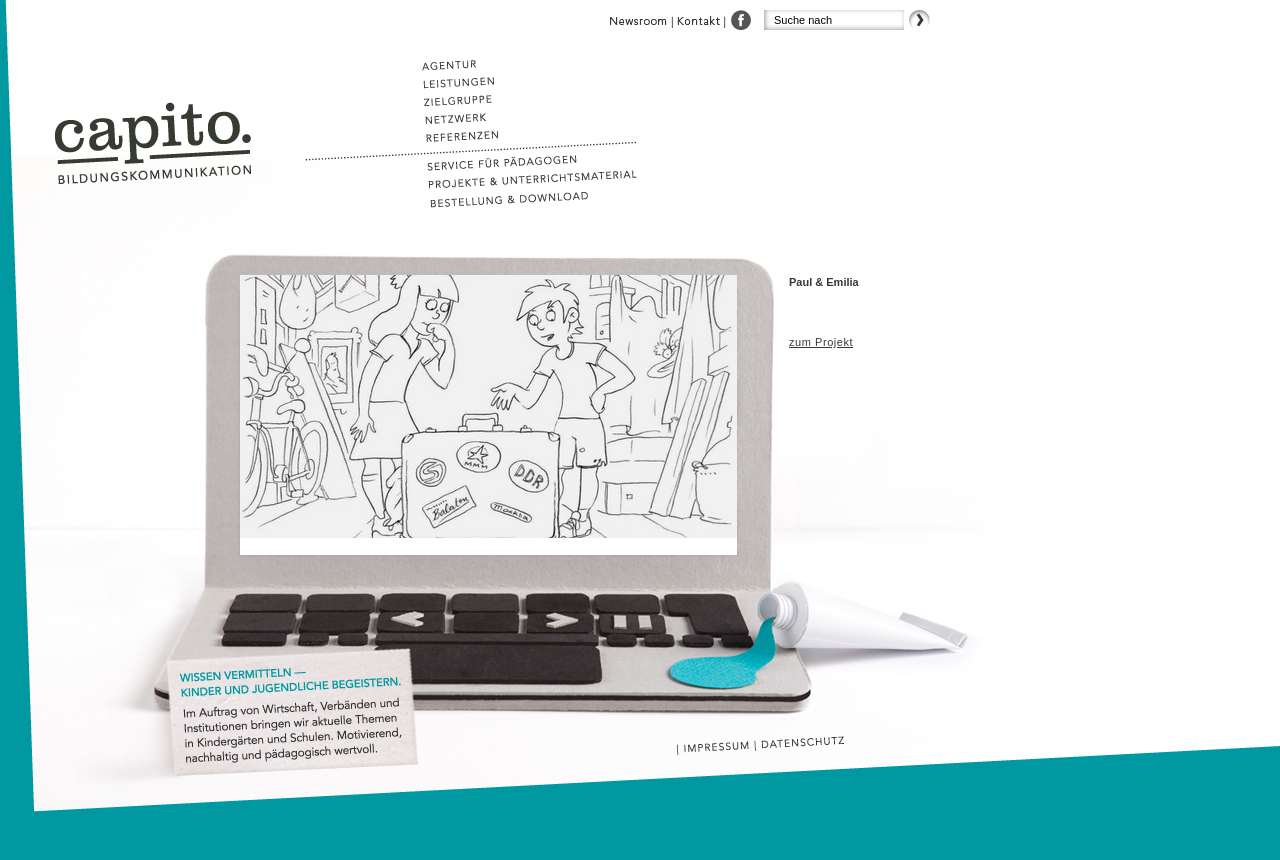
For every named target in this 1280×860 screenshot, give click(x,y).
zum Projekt (821, 342)
